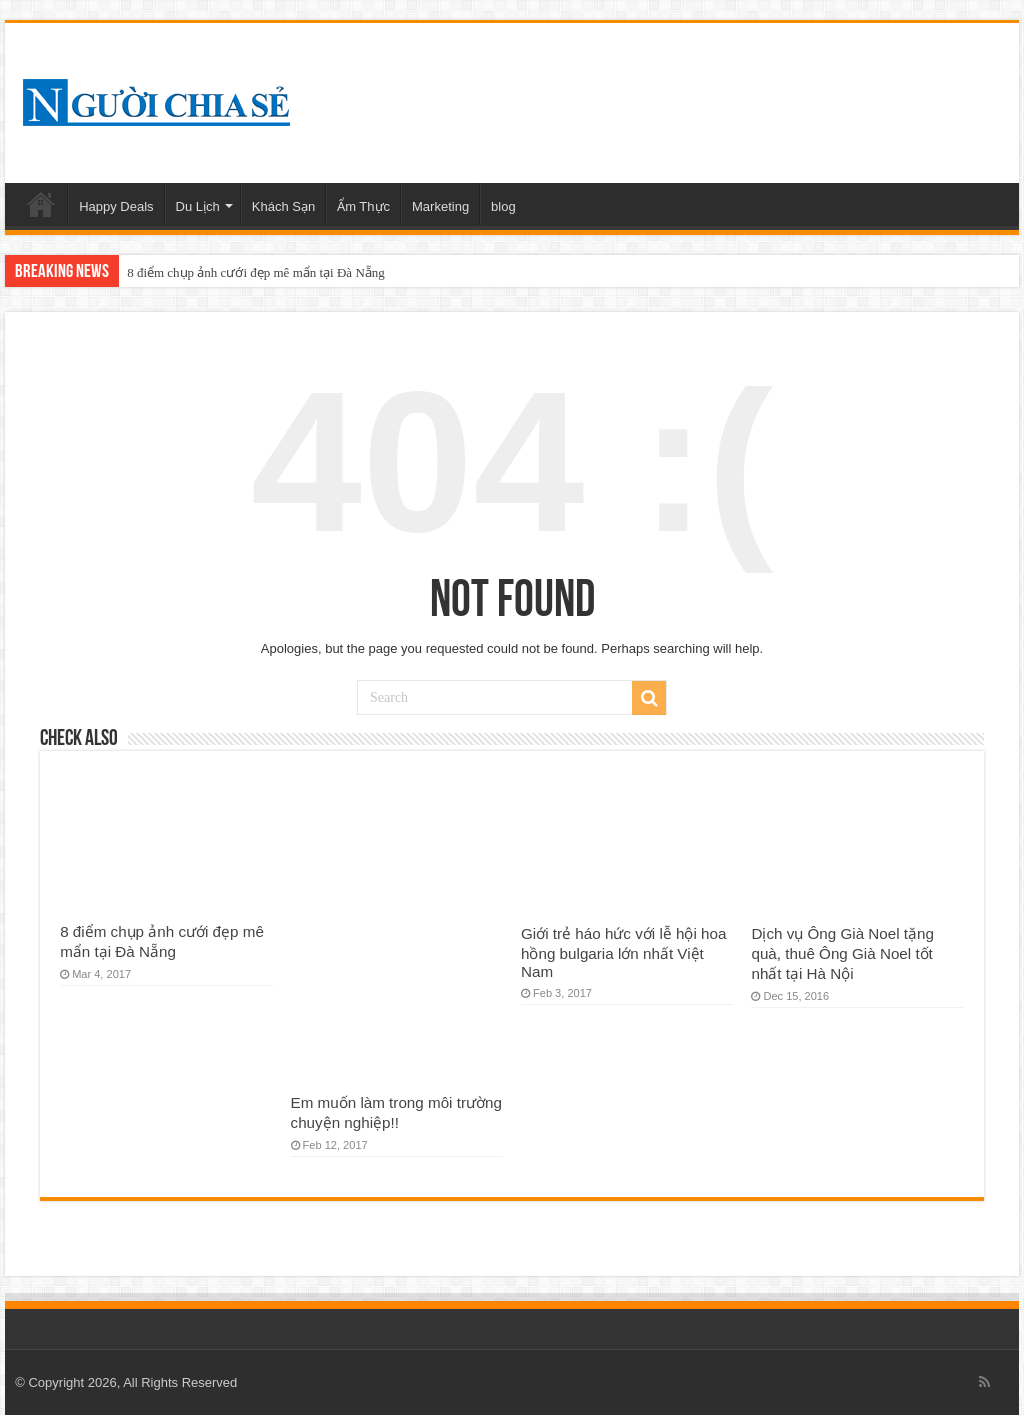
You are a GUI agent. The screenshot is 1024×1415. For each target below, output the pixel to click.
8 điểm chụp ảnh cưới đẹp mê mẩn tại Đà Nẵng (256, 272)
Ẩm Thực (363, 206)
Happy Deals (116, 206)
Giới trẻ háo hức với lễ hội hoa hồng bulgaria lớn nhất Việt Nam (623, 952)
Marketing (440, 206)
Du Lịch (198, 206)
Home (41, 204)
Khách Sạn (283, 206)
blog (503, 206)
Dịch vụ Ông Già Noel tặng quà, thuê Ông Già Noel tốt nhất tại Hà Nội (842, 953)
